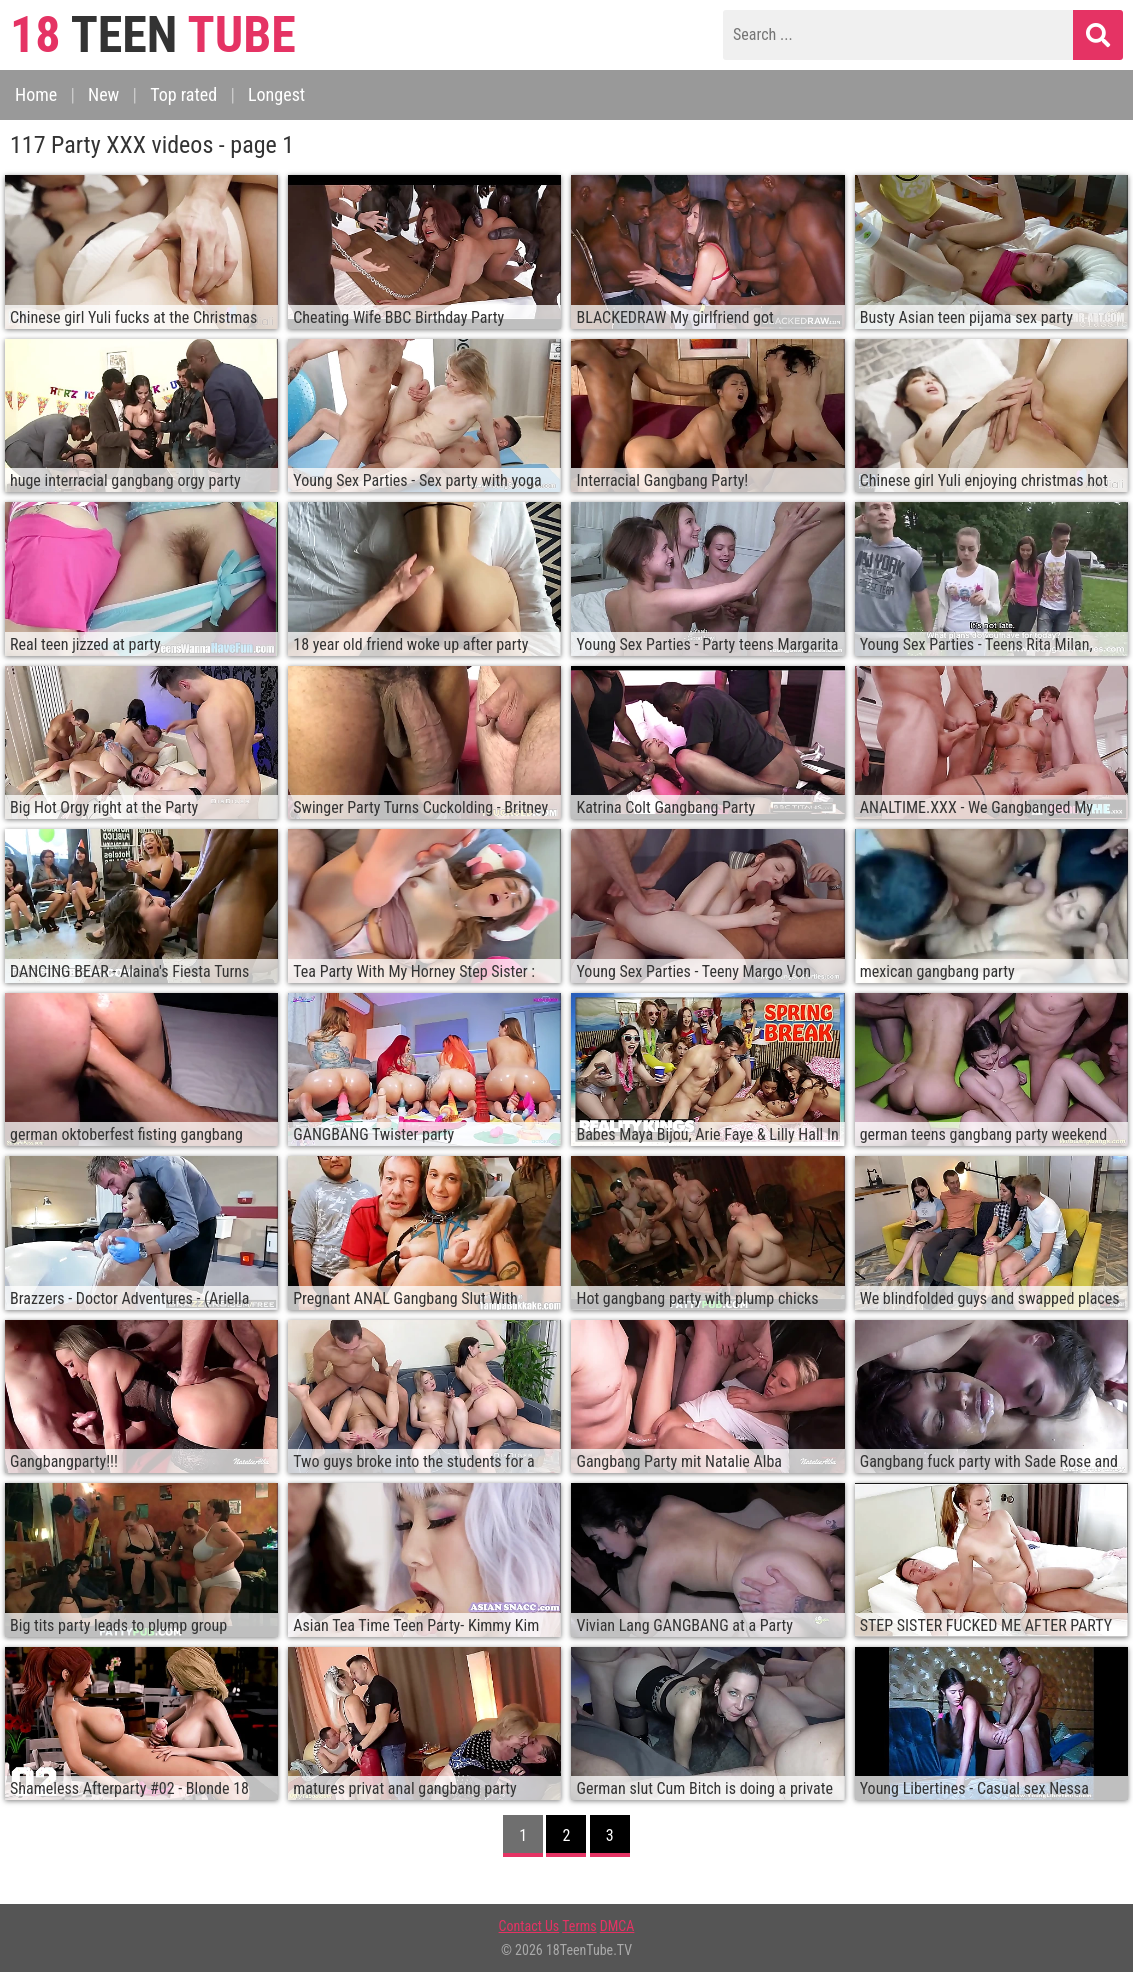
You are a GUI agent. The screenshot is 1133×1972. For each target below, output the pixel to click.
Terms (579, 1926)
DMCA (617, 1926)
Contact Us (529, 1926)
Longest (276, 94)
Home (36, 94)
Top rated (183, 94)
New (103, 94)
